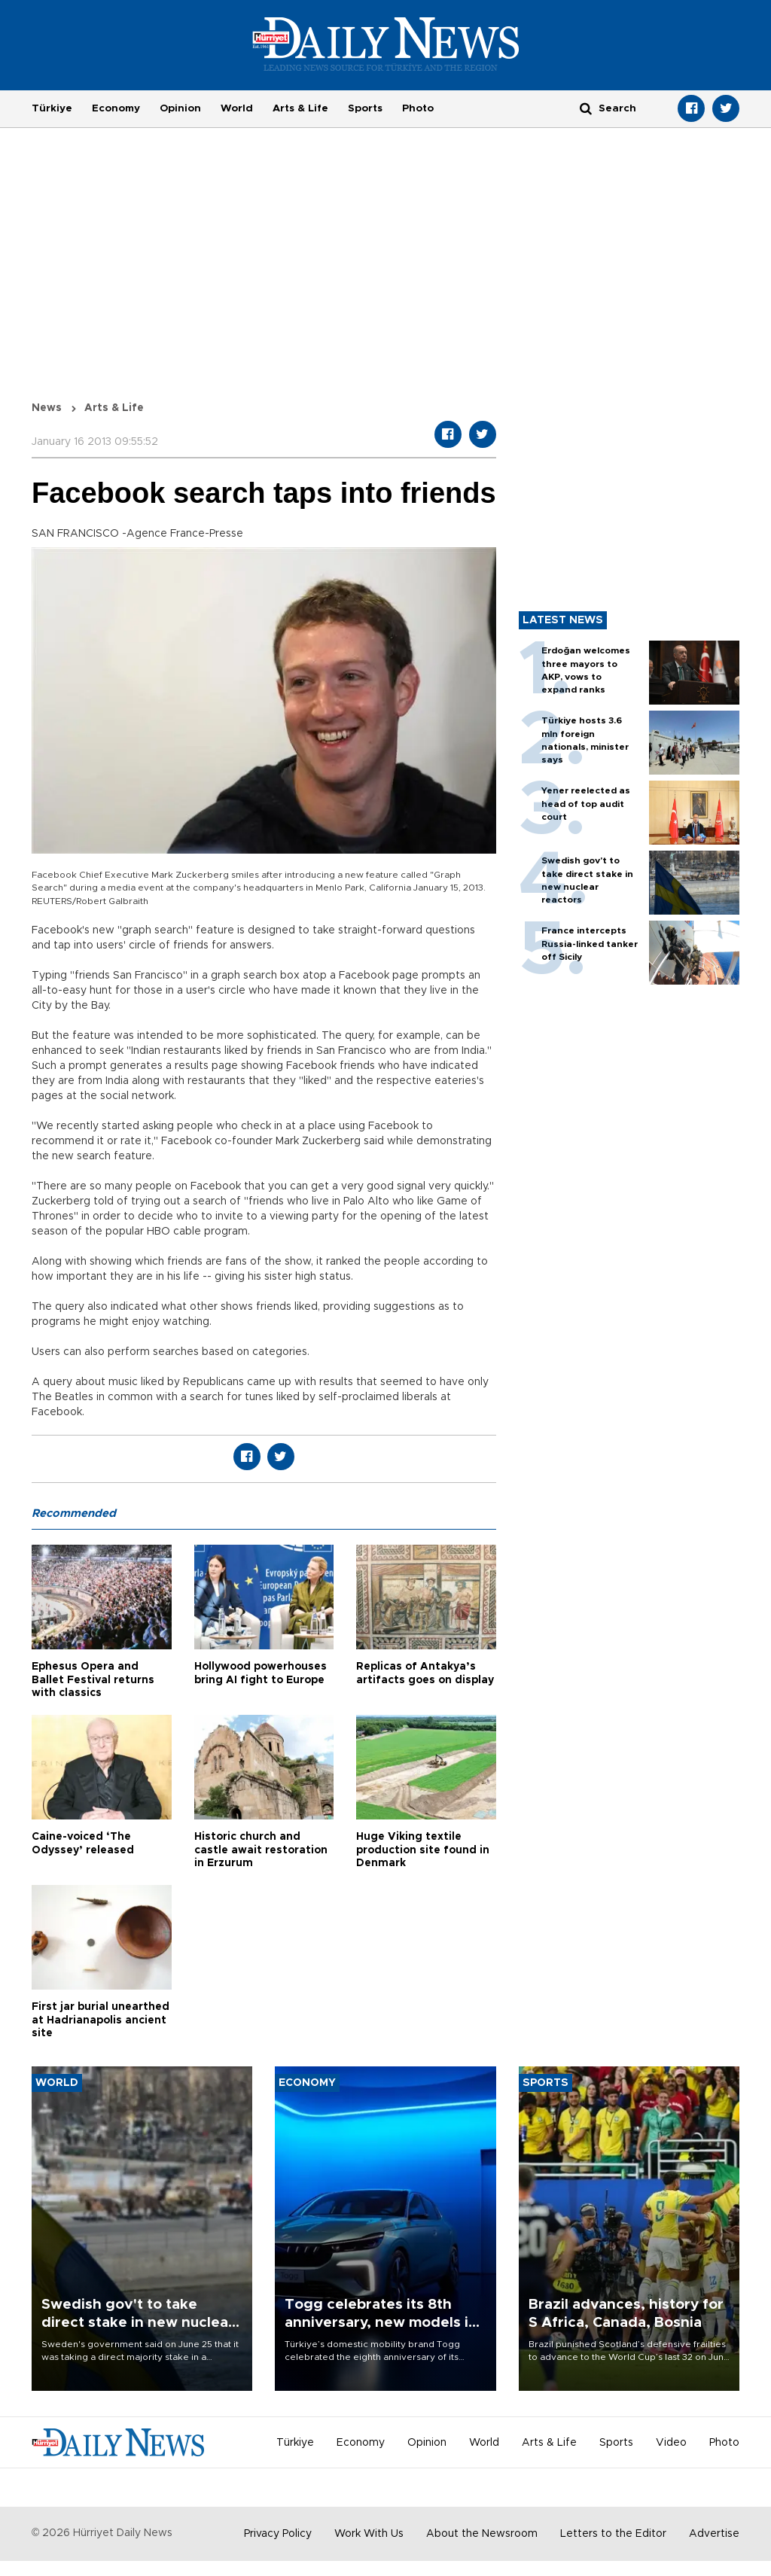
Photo (418, 108)
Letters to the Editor (613, 2534)
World (237, 108)
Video (671, 2442)
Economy (116, 108)
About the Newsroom (482, 2534)
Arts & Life (300, 108)
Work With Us (369, 2534)
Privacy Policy (278, 2534)
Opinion (180, 108)
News (47, 408)
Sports (365, 108)
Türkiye (52, 108)
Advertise (714, 2534)
